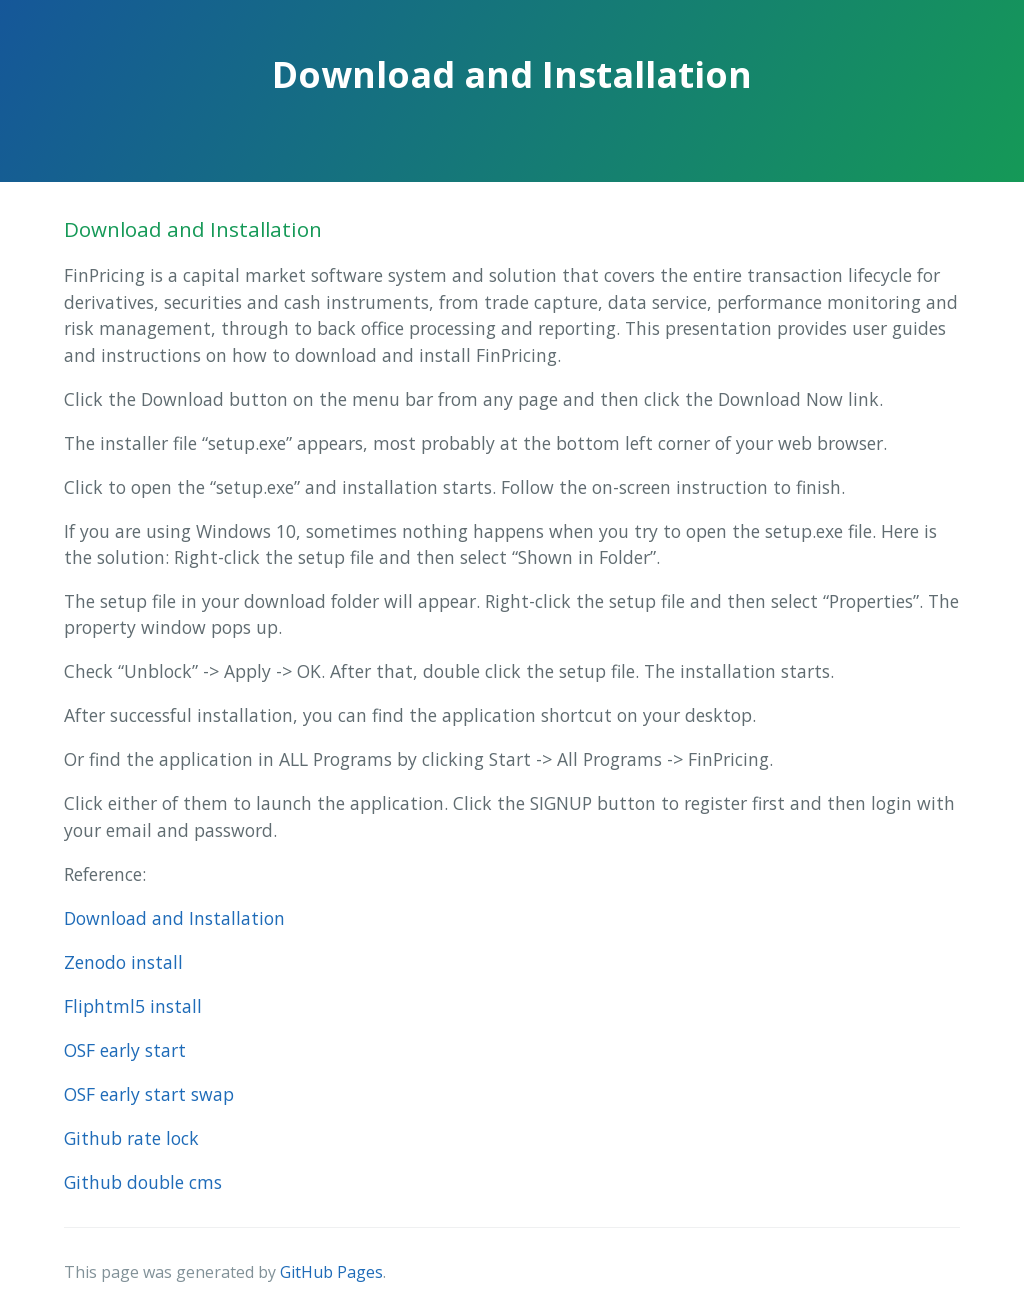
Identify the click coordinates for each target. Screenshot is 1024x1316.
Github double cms (143, 1182)
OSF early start (125, 1050)
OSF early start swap (149, 1094)
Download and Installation (174, 918)
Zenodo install (123, 962)
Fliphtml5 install (133, 1006)
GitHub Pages (331, 1272)
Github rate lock (131, 1138)
